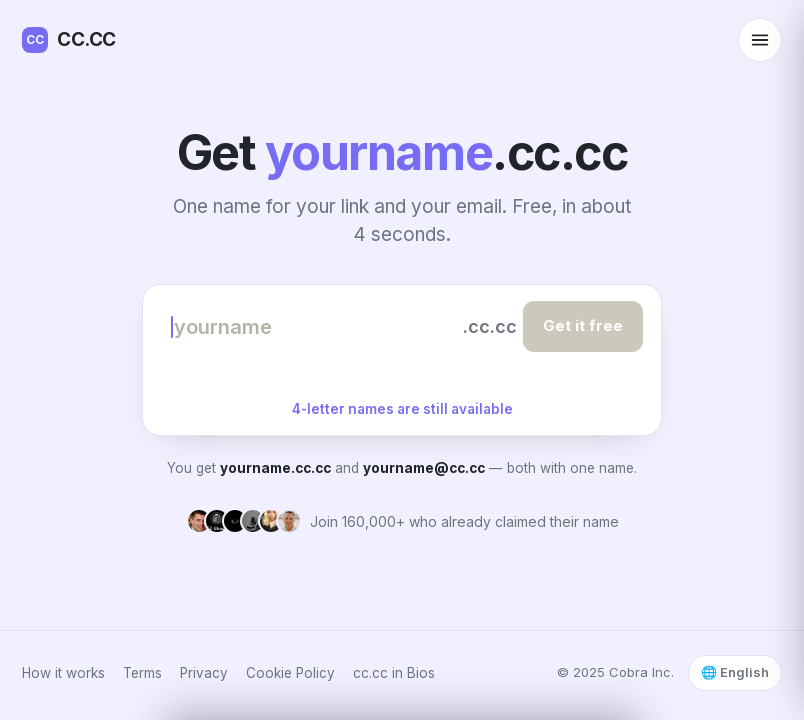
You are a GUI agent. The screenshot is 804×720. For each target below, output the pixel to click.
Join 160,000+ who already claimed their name (464, 521)
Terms (142, 673)
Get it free (583, 325)
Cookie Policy (290, 673)
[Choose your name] (314, 327)
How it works (63, 673)
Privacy (204, 673)
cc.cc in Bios (394, 673)
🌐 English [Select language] (735, 672)
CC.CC (69, 40)
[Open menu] (760, 40)
